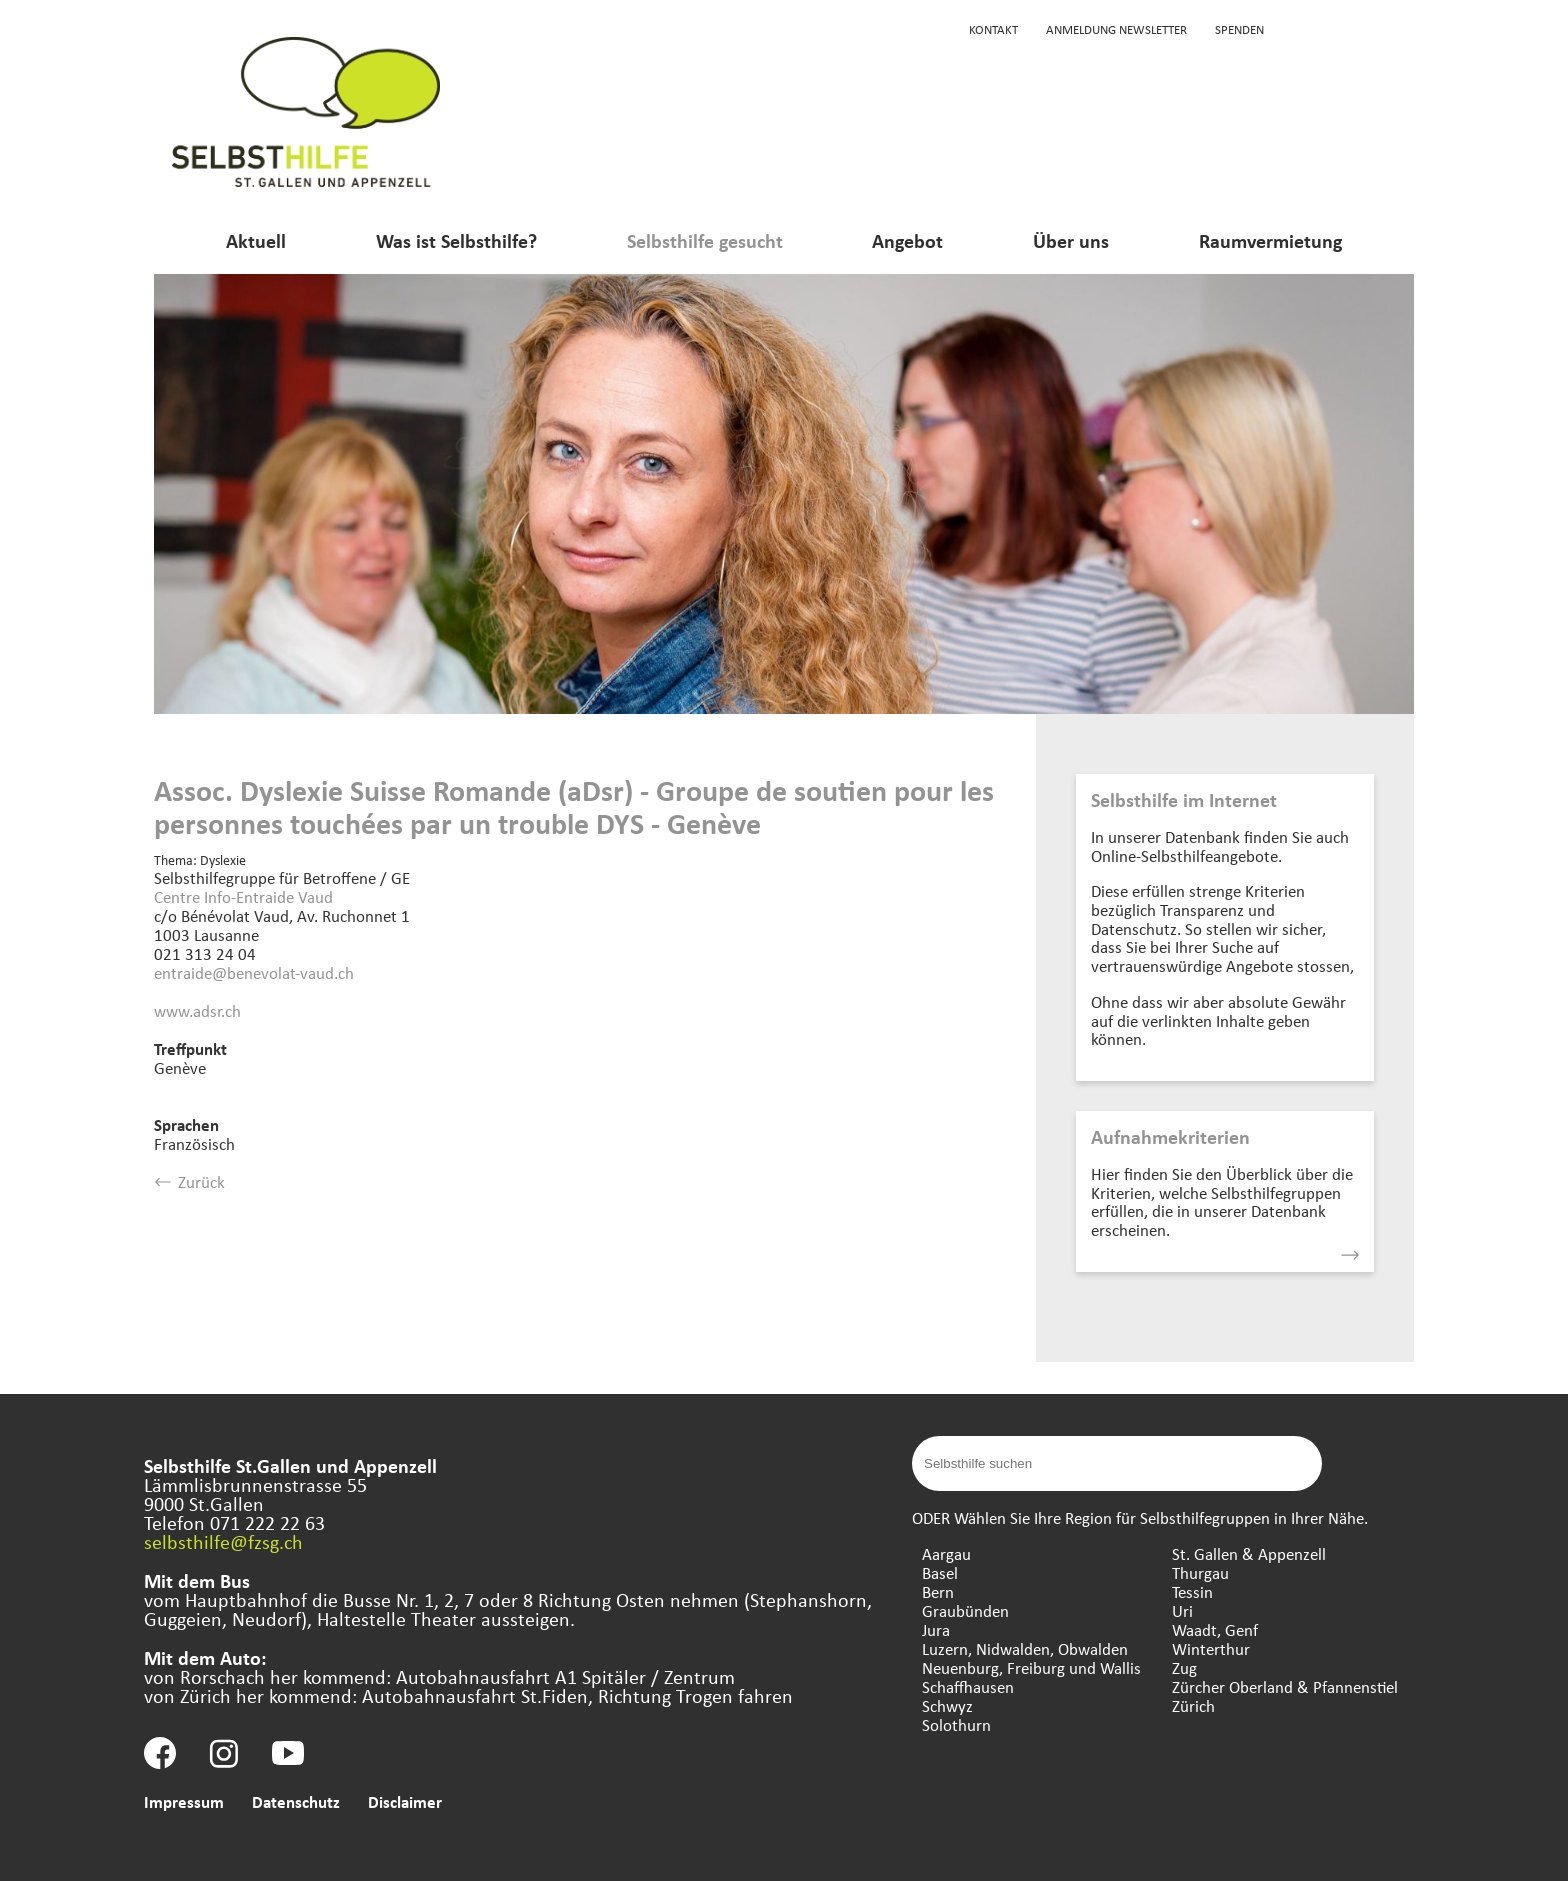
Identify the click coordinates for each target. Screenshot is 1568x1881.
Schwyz (947, 1705)
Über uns (1071, 240)
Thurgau (1200, 1572)
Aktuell (256, 240)
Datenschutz (296, 1801)
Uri (1182, 1610)
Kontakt (993, 29)
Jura (936, 1629)
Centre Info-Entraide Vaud (243, 896)
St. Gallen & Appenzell (1249, 1553)
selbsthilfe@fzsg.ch (223, 1541)
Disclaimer (405, 1801)
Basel (940, 1572)
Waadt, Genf (1215, 1629)
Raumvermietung (1270, 240)
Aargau (946, 1553)
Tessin (1192, 1591)
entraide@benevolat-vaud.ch (254, 972)
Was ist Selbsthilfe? (456, 240)
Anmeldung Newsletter (1116, 29)
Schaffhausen (968, 1686)
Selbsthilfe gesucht (705, 240)
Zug (1184, 1667)
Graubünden (965, 1610)
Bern (938, 1591)
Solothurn (956, 1724)
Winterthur (1211, 1648)
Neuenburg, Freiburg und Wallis (1031, 1667)
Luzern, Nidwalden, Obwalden (1025, 1648)
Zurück (189, 1181)
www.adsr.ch (197, 1010)
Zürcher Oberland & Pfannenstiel (1285, 1686)
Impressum (184, 1801)
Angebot (907, 240)
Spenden (1239, 29)
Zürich (1193, 1705)
